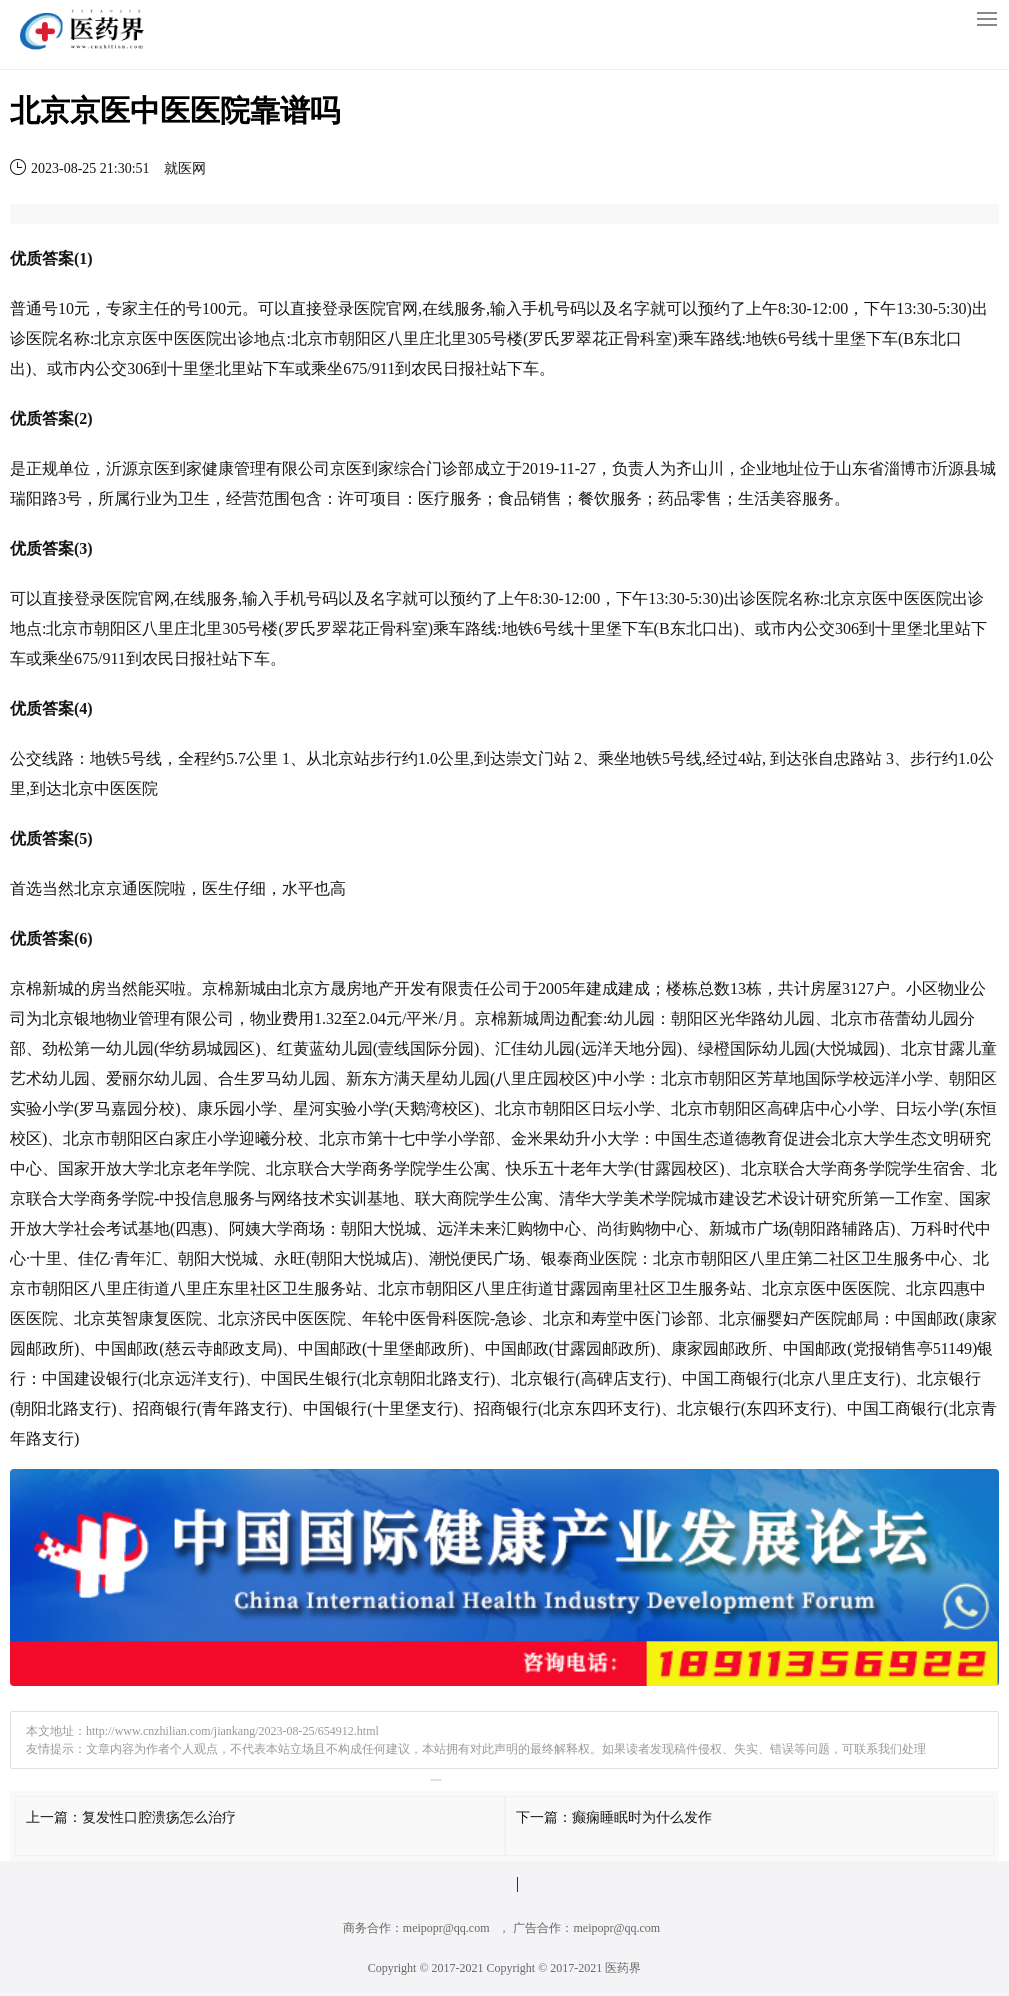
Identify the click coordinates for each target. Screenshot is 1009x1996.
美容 (786, 498)
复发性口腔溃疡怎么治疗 (159, 1817)
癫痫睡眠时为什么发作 (642, 1817)
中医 (174, 338)
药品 (674, 498)
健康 (218, 468)
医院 (370, 308)
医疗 (434, 498)
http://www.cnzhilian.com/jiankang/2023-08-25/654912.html (232, 1731)
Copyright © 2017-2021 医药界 (564, 1968)
